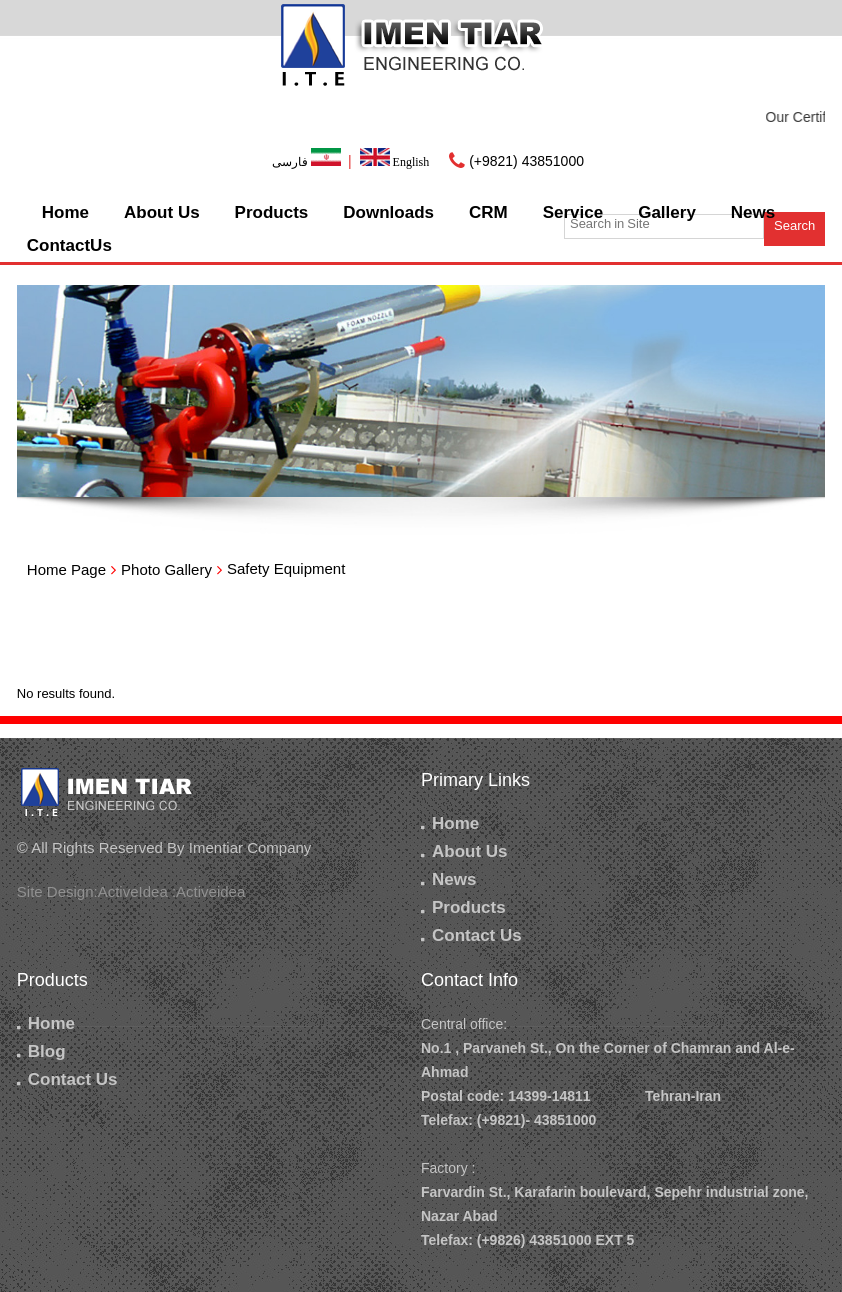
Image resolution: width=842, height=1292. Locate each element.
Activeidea (210, 891)
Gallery (667, 212)
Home (65, 212)
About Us (162, 212)
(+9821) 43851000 (526, 161)
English (395, 162)
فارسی (308, 162)
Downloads (388, 212)
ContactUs (69, 245)
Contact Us (471, 935)
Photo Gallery (166, 569)
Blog (41, 1051)
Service (573, 212)
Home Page (66, 569)
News (753, 212)
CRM (488, 212)
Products (272, 212)
